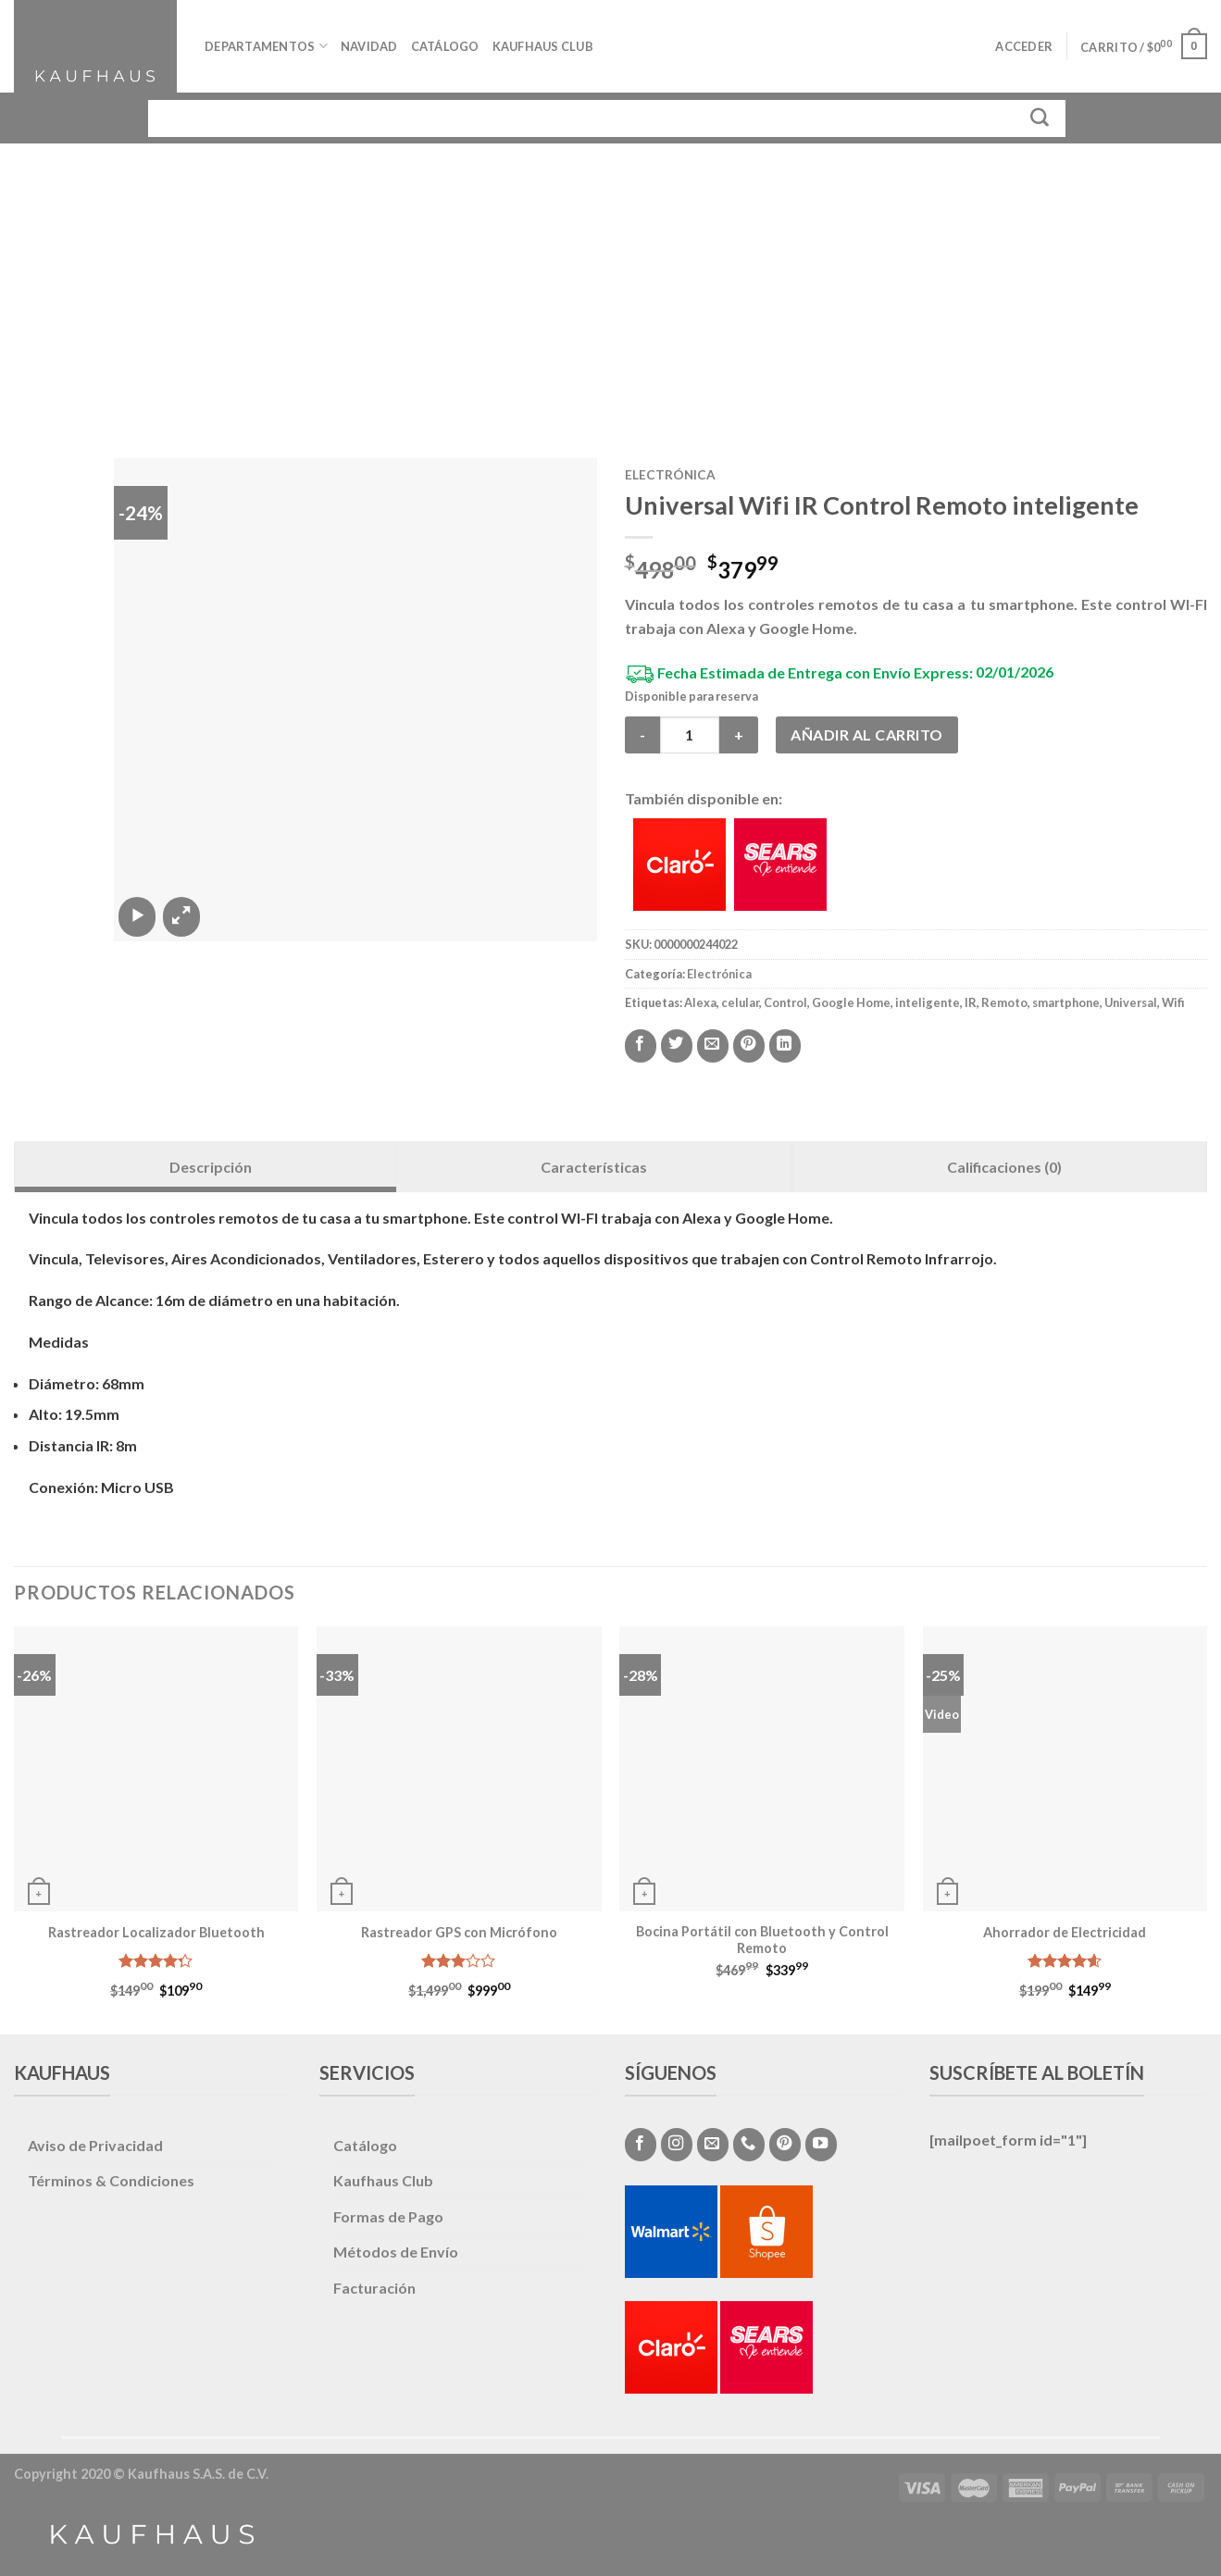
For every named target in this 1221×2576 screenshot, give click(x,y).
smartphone (1066, 1002)
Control (785, 1002)
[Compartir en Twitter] (676, 1046)
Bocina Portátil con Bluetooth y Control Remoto (762, 1940)
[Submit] (1040, 118)
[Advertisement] (611, 282)
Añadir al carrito (866, 734)
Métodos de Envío (395, 2251)
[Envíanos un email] (713, 2144)
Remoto (1004, 1002)
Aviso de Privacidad (95, 2145)
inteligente (927, 1002)
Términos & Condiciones (111, 2180)
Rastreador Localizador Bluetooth (156, 1932)
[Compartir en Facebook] (640, 1046)
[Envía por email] (713, 1046)
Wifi (1173, 1002)
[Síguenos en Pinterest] (785, 2144)
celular (740, 1002)
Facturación (374, 2287)
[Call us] (749, 2144)
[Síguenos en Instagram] (676, 2144)
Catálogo (445, 46)
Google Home (851, 1002)
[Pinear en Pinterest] (749, 1046)
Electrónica (670, 474)
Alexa (700, 1002)
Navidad (369, 46)
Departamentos (266, 46)
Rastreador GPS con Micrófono (459, 1932)
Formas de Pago (388, 2216)
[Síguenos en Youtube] (821, 2144)
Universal (1130, 1002)
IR (971, 1002)
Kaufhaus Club (542, 46)
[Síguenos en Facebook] (640, 2144)
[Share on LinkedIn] (785, 1046)
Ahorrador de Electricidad (1064, 1932)
